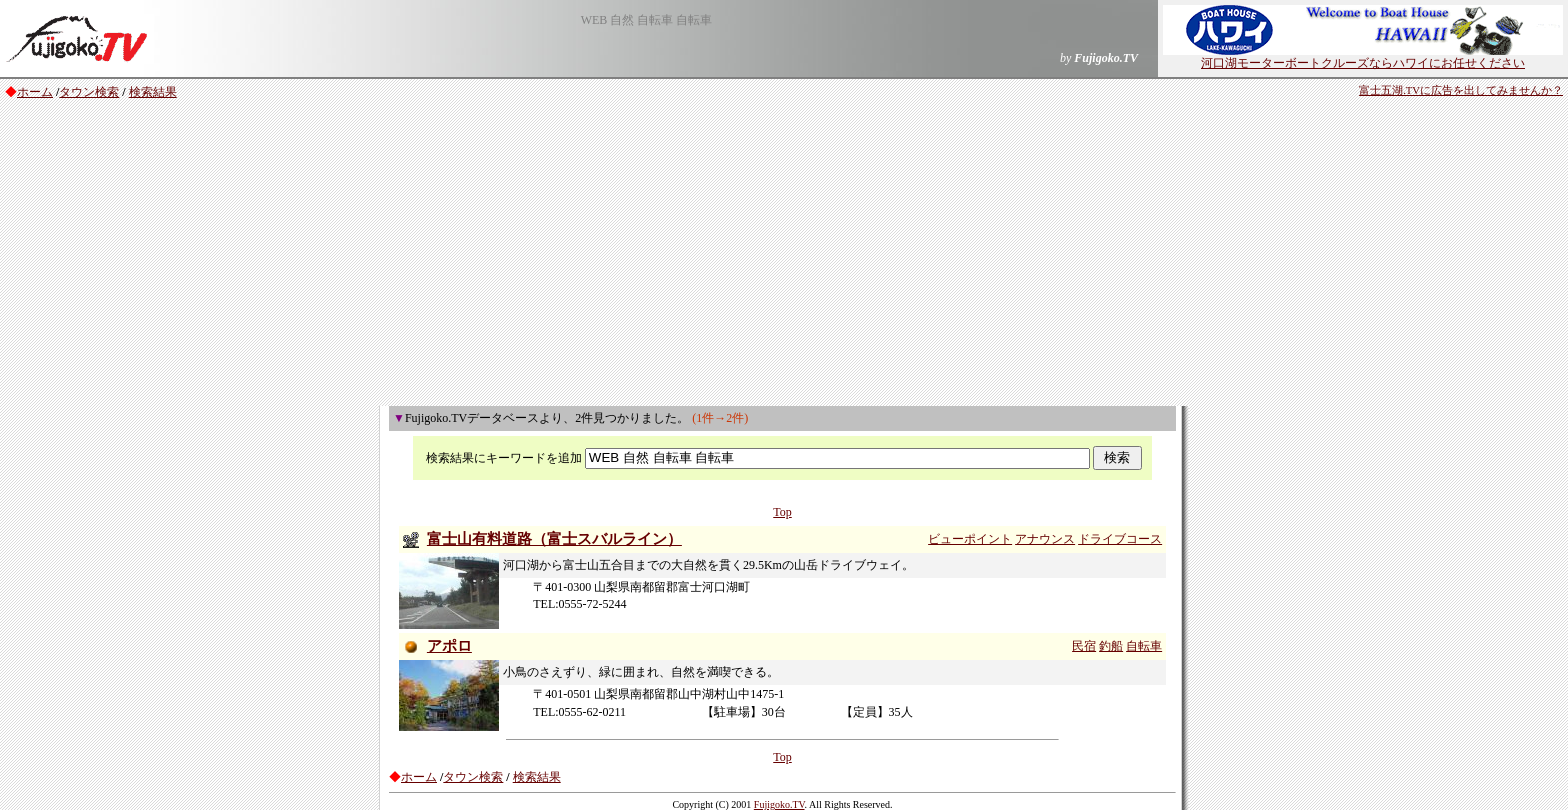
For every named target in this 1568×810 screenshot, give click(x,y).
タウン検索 (89, 92)
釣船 (1111, 646)
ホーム (35, 92)
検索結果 (153, 92)
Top (782, 512)
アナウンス (1045, 539)
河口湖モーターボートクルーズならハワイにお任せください (1363, 57)
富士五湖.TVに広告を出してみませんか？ (1461, 90)
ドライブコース (1120, 539)
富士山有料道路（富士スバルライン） (554, 539)
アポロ (449, 646)
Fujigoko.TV (779, 804)
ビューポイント (970, 539)
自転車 (1144, 646)
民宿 (1084, 646)
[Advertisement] (784, 256)
